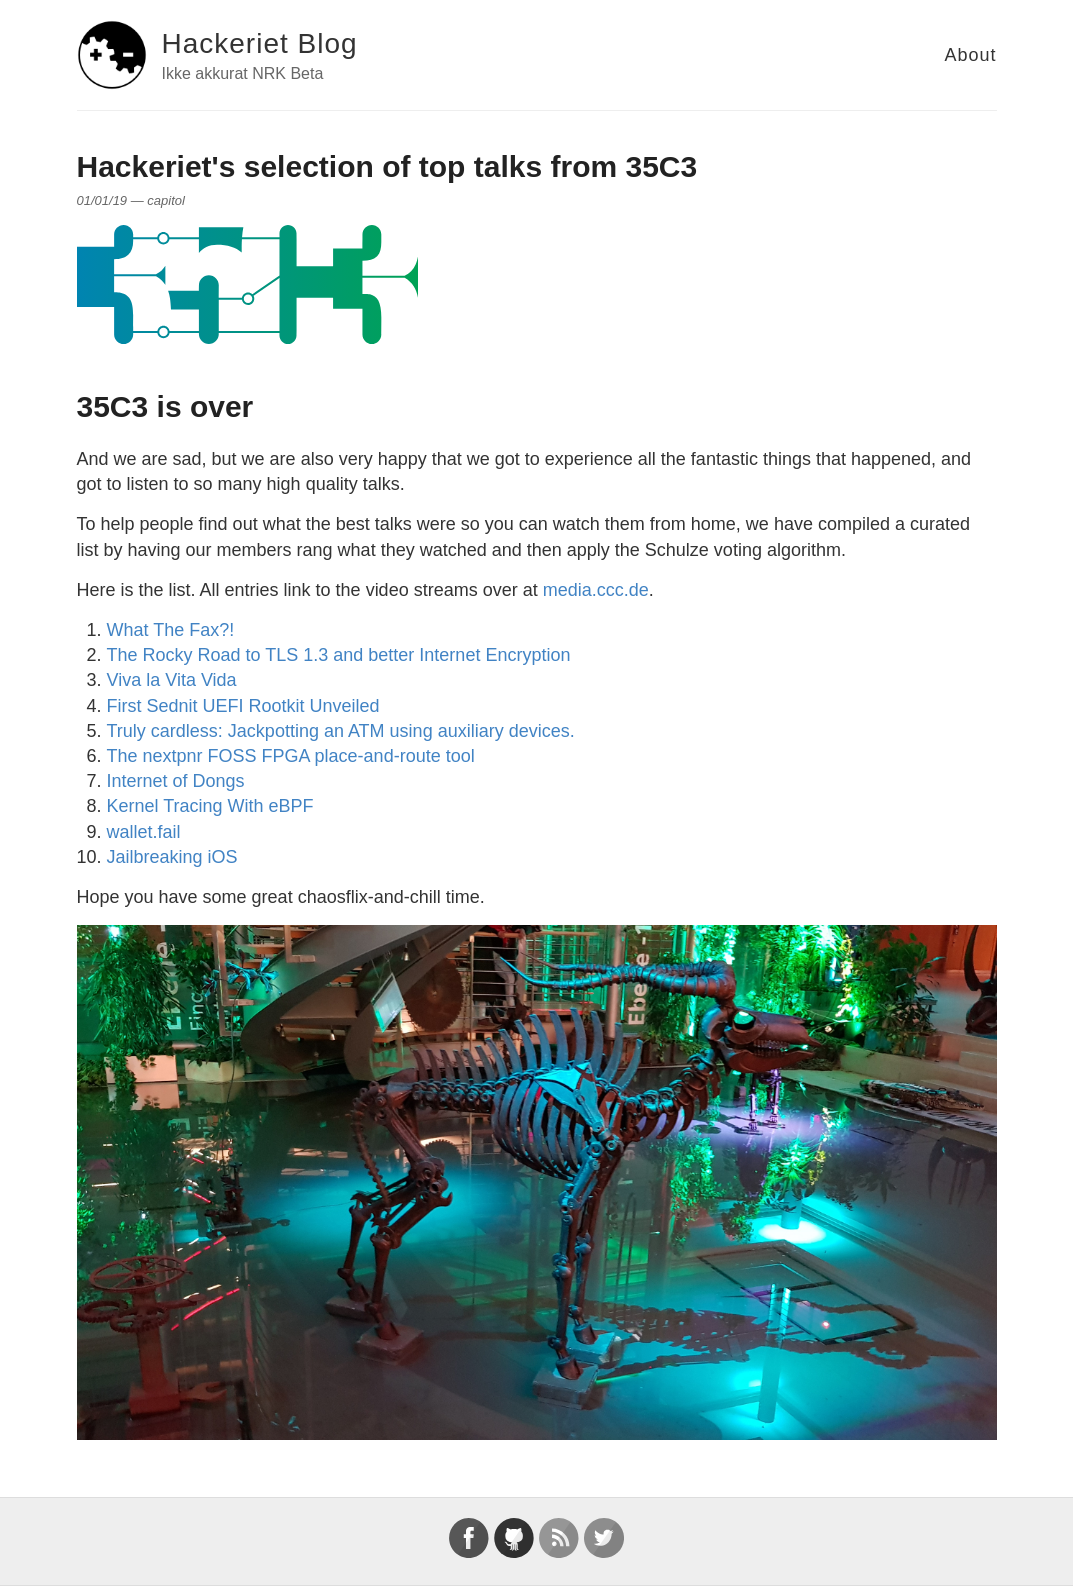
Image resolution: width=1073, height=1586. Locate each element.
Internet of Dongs (176, 781)
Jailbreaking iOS (172, 857)
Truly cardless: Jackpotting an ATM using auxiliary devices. (341, 731)
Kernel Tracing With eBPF (210, 806)
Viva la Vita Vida (172, 680)
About (970, 55)
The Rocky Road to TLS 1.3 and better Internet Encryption (339, 655)
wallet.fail (144, 832)
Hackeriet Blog (260, 43)
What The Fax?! (171, 630)
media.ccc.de (596, 590)
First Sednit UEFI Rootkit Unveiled (243, 706)
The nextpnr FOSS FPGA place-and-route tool (291, 756)
